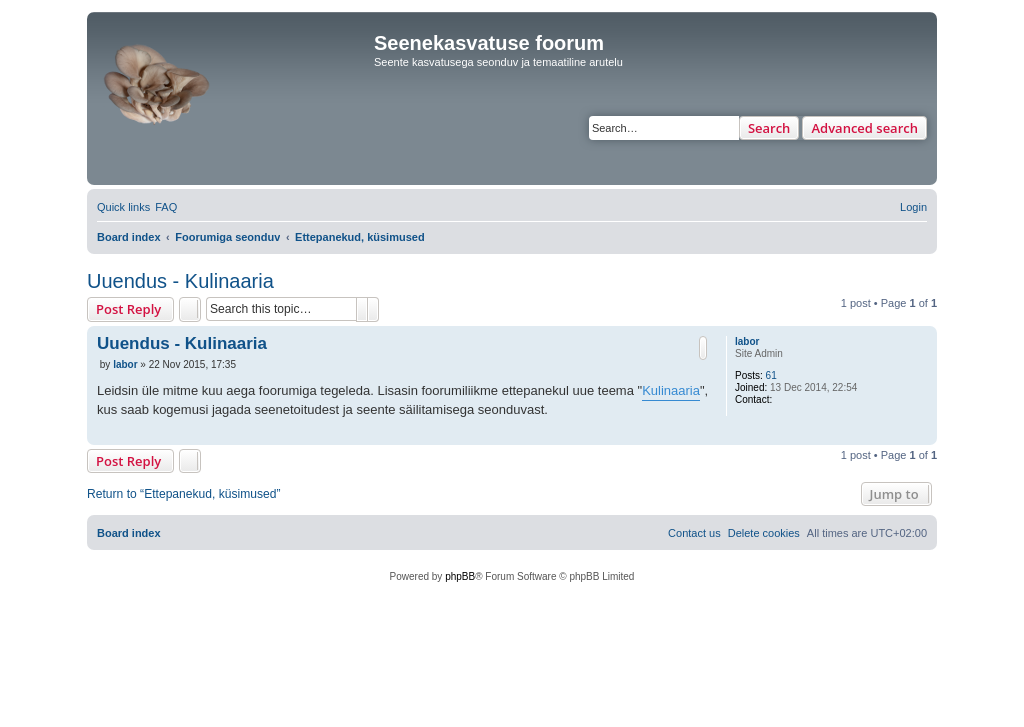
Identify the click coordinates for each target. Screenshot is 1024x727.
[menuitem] (166, 207)
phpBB (460, 576)
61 (771, 375)
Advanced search (864, 128)
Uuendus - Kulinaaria (180, 281)
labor (747, 341)
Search (769, 128)
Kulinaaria (671, 390)
